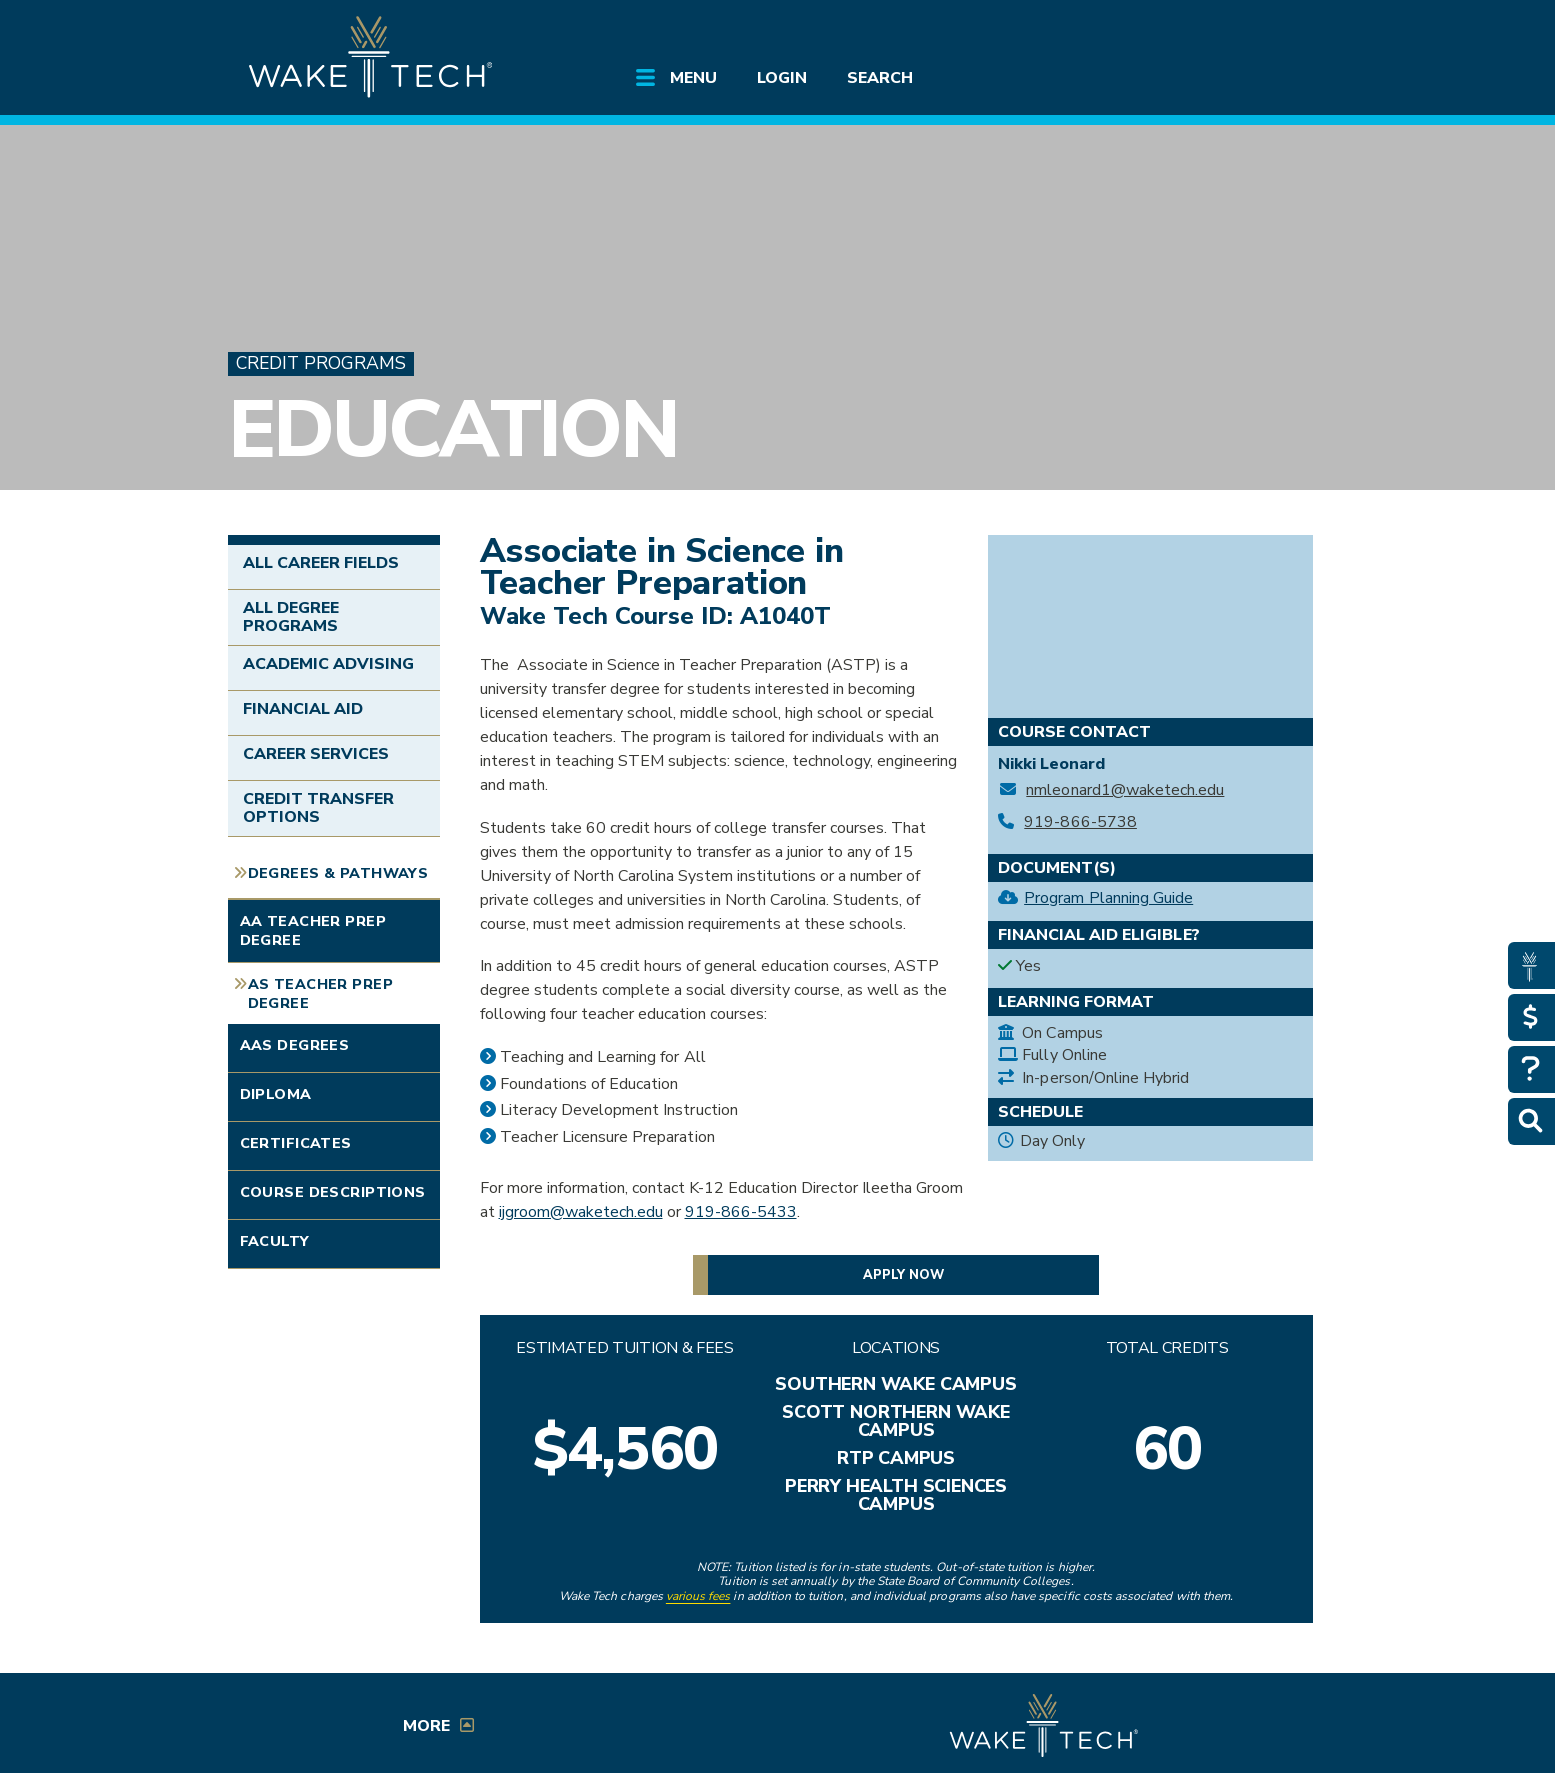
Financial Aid (303, 709)
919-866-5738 (1080, 822)
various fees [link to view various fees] (698, 1596)
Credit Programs (321, 363)
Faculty (275, 1241)
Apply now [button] (903, 1275)
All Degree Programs (291, 617)
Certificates (296, 1143)
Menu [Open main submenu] (693, 78)
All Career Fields (321, 563)
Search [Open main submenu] (880, 78)
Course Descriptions (333, 1192)
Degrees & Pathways (338, 873)
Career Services (316, 754)
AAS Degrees (295, 1045)
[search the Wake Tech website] (1213, 32)
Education (453, 429)
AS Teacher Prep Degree (320, 993)
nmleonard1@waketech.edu (1125, 790)
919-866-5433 (741, 1212)
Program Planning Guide (1108, 898)
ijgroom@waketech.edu (581, 1212)
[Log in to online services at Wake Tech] (1270, 32)
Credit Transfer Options (319, 808)
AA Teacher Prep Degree (313, 930)
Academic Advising (329, 664)
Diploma (276, 1094)
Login (782, 78)
